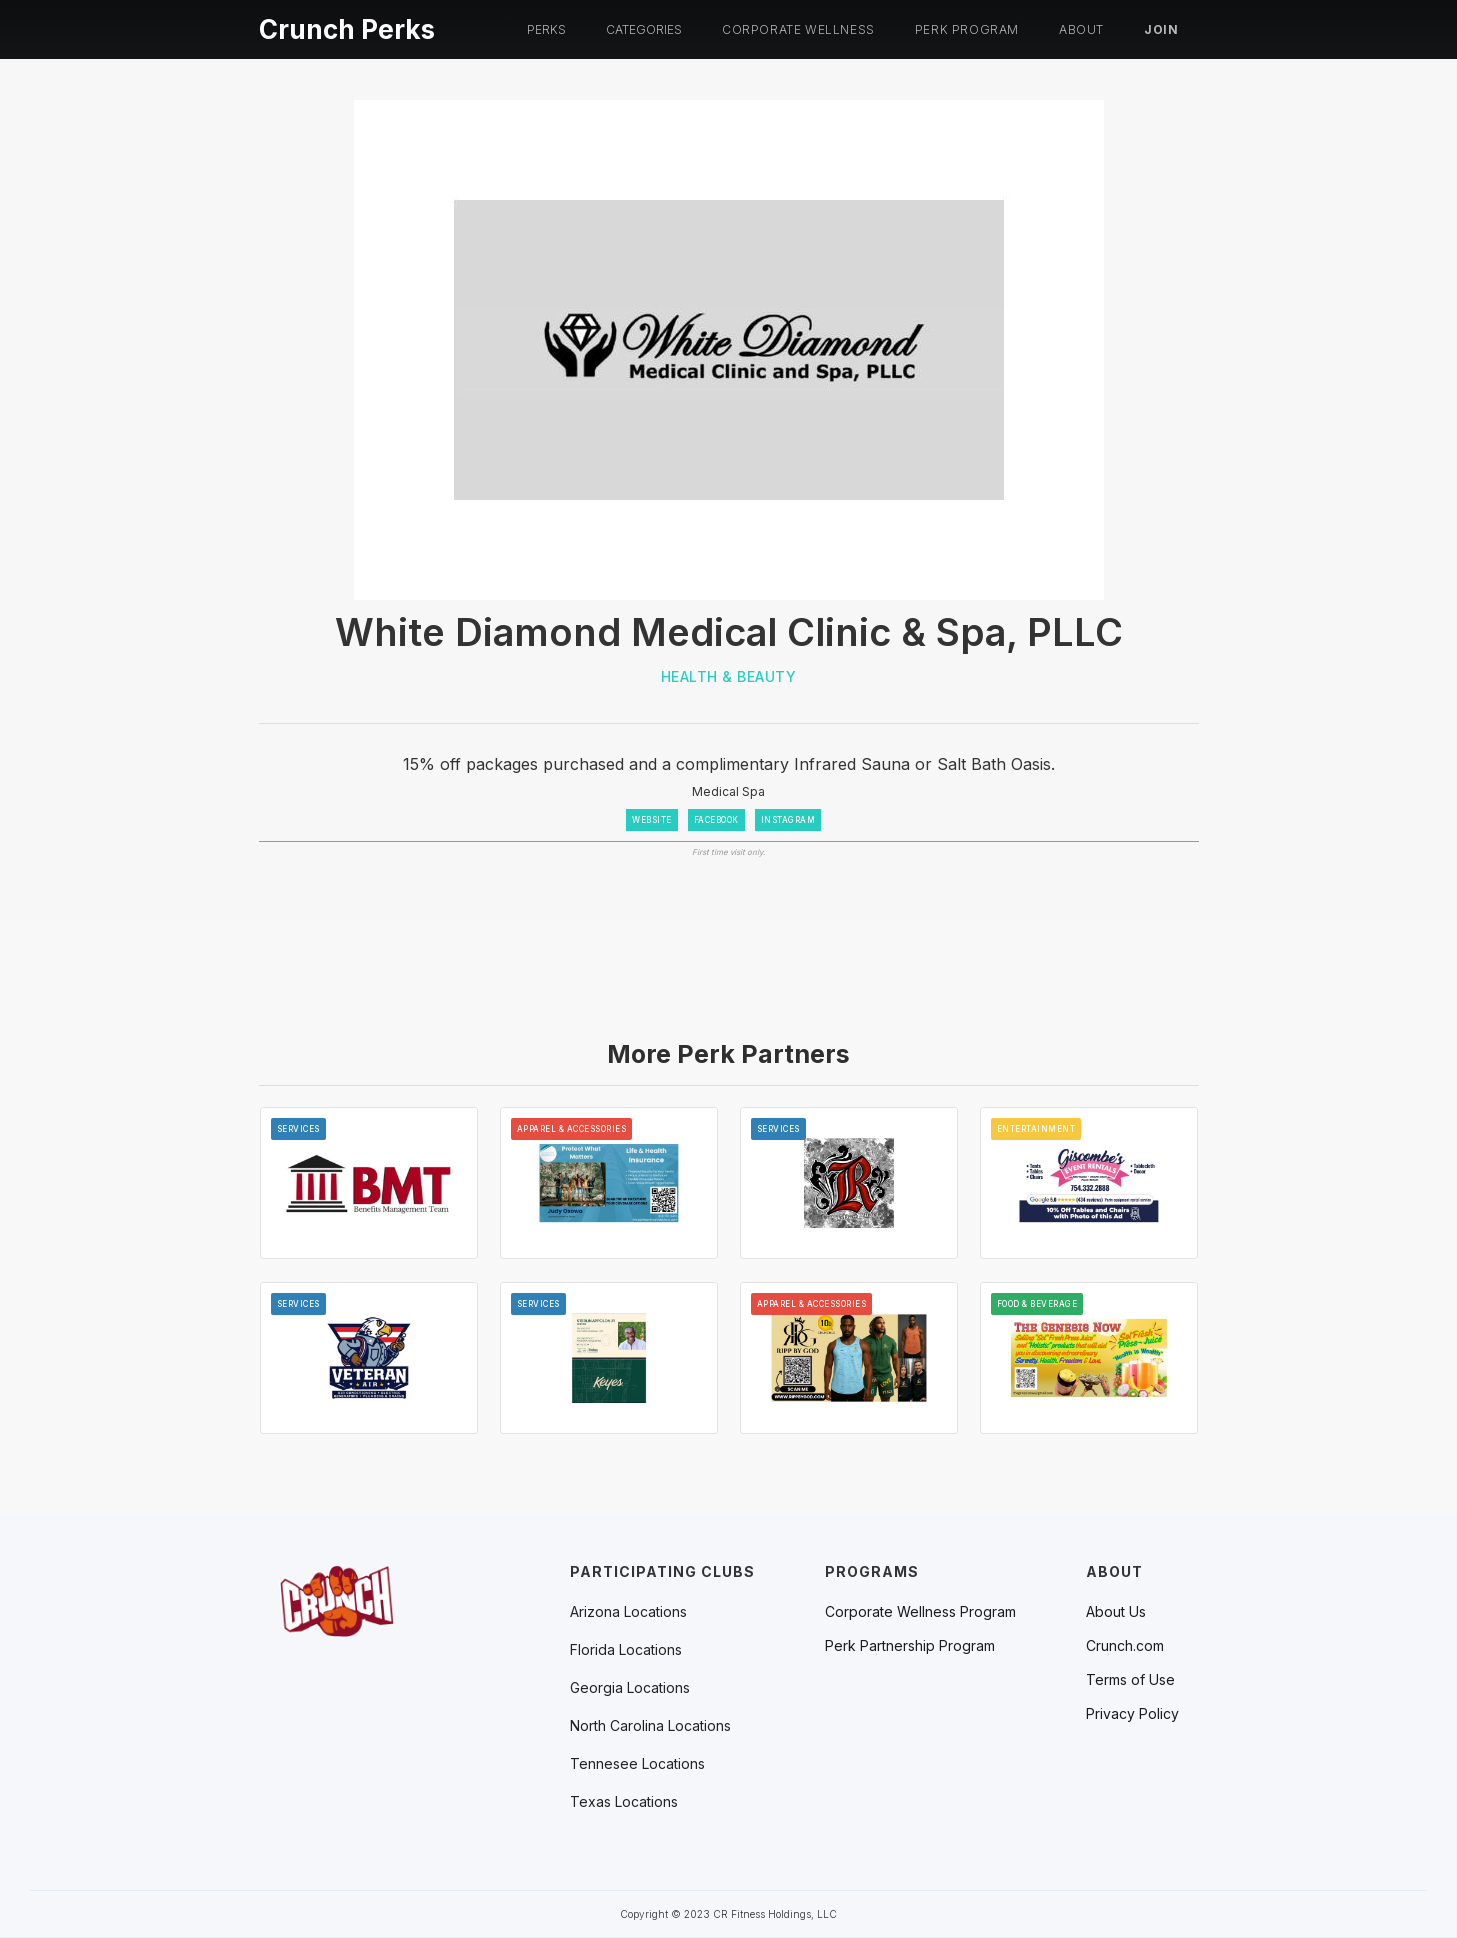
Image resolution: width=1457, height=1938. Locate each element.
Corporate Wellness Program (920, 1612)
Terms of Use (1130, 1680)
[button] (546, 30)
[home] (347, 26)
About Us (1116, 1612)
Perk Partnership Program (910, 1646)
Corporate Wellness (798, 29)
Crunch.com (1125, 1646)
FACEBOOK (716, 820)
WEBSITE (652, 820)
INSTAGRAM (788, 820)
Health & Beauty (729, 676)
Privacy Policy (1132, 1714)
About (1081, 29)
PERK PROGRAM (967, 29)
